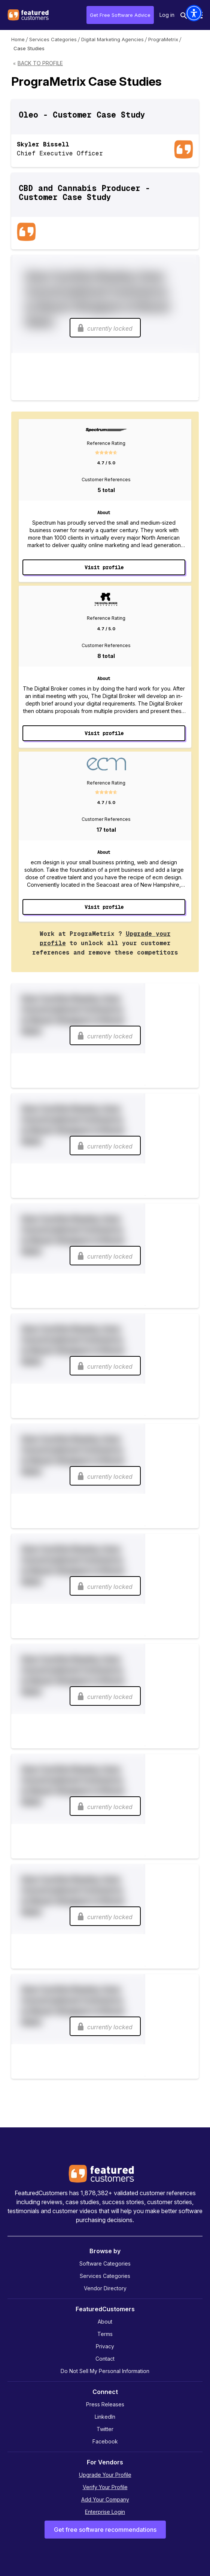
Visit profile (104, 567)
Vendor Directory (105, 2288)
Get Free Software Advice (120, 15)
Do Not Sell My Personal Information (105, 2371)
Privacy (105, 2346)
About (105, 2321)
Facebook (105, 2441)
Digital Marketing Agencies (112, 39)
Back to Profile (40, 63)
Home (18, 39)
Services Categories (53, 39)
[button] (194, 13)
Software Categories (105, 2263)
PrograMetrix (163, 39)
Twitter (105, 2429)
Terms (105, 2334)
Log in (166, 15)
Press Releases (105, 2404)
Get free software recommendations (105, 2529)
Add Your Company (105, 2499)
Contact (105, 2358)
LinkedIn (105, 2416)
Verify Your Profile (105, 2487)
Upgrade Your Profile (105, 2475)
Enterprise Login (105, 2512)
